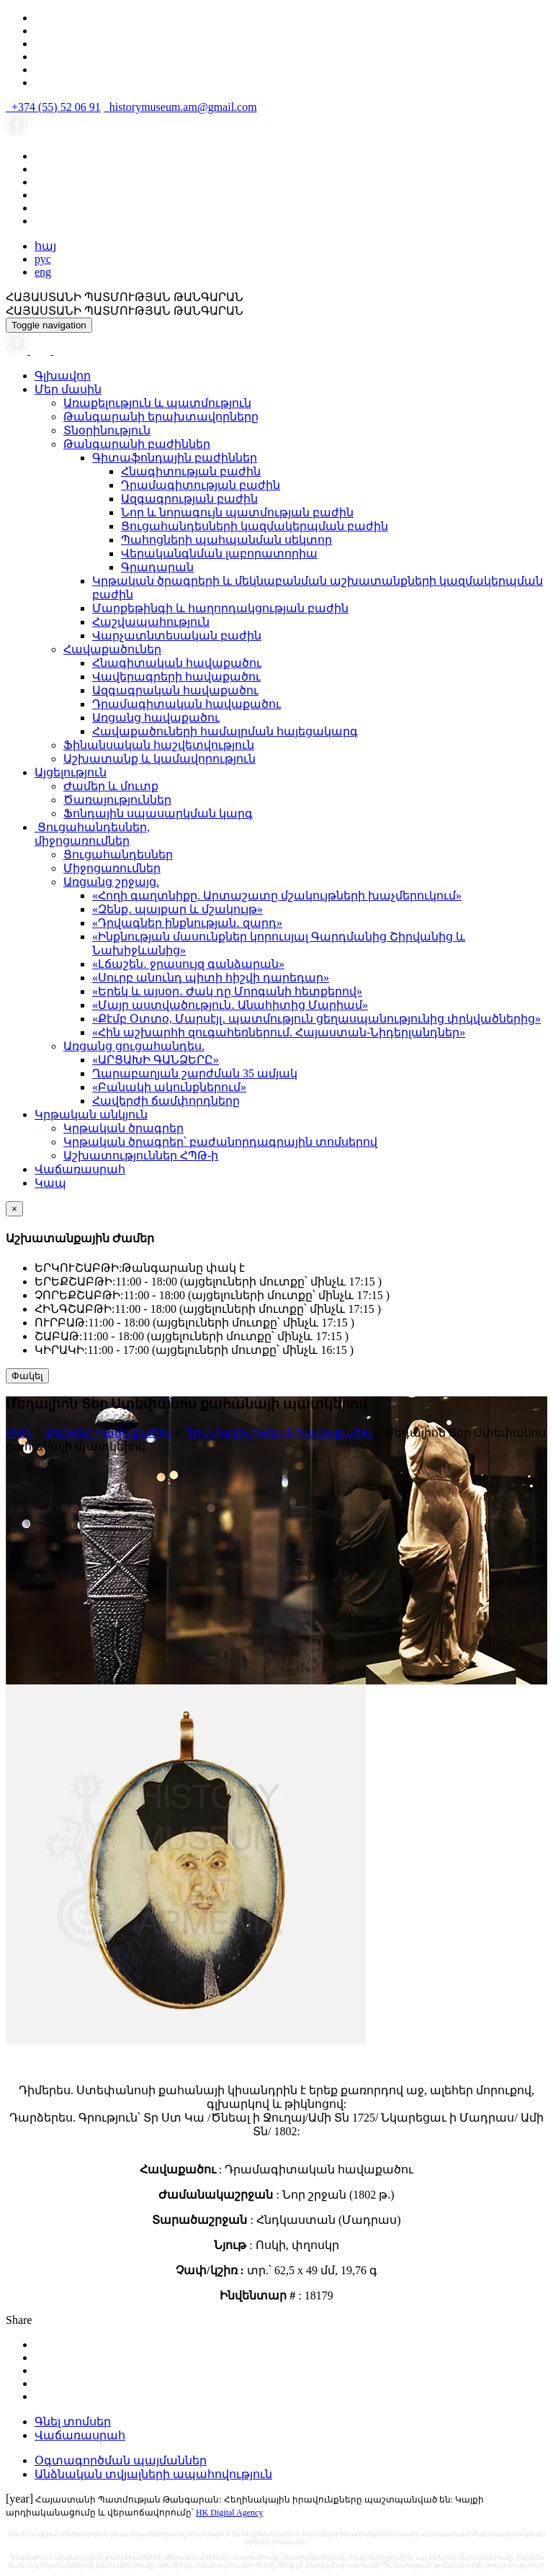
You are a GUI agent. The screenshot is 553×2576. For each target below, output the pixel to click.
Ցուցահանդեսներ (118, 854)
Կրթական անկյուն (91, 1114)
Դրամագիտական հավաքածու (186, 704)
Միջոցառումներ (112, 868)
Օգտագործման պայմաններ (121, 2460)
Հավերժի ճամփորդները (166, 1101)
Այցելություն (71, 772)
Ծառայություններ (117, 800)
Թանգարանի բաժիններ (136, 444)
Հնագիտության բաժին (191, 471)
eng (43, 272)
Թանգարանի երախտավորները (160, 416)
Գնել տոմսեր (73, 2421)
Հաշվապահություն (151, 622)
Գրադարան (157, 567)
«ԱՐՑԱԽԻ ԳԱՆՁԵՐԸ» (155, 1060)
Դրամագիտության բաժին (200, 485)
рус (43, 259)
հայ (45, 246)
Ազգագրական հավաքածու (175, 690)
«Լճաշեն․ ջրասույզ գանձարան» (188, 964)
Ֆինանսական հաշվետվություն (158, 745)
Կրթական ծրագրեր (123, 1128)
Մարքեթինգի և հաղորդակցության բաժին (220, 608)
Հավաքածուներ (112, 649)
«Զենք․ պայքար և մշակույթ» (177, 909)
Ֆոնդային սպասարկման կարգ (158, 813)
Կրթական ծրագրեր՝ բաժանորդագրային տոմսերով (220, 1142)
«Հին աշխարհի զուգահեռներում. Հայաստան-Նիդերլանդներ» (278, 1032)
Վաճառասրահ (80, 1169)
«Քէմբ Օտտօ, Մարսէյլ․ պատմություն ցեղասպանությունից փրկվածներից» (316, 1019)
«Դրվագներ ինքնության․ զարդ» (187, 923)
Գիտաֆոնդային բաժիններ (174, 458)
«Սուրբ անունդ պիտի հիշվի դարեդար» (210, 977)
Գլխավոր (63, 375)
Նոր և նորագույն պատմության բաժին (237, 512)
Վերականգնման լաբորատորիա (219, 553)
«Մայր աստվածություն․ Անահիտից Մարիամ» (230, 1005)
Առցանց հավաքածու (156, 718)
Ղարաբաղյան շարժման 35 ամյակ (194, 1073)
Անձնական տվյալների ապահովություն (153, 2474)
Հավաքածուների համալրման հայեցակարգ (225, 731)
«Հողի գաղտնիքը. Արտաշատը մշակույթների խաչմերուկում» (277, 895)
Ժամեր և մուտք (110, 786)
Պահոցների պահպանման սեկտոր (226, 540)
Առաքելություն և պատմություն (157, 403)
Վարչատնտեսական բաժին (176, 635)
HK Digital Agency (229, 2513)
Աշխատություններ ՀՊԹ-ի (140, 1155)
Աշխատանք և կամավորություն (159, 759)
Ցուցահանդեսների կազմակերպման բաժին (254, 526)
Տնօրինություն (106, 430)
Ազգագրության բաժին (189, 499)
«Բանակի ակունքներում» (169, 1087)
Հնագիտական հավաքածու (176, 663)
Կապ (50, 1183)
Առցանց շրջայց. (111, 882)
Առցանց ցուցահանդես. (133, 1046)
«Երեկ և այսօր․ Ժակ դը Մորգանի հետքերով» (227, 991)
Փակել (27, 1375)
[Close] (14, 1208)
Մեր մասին (68, 389)
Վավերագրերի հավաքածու (176, 676)
